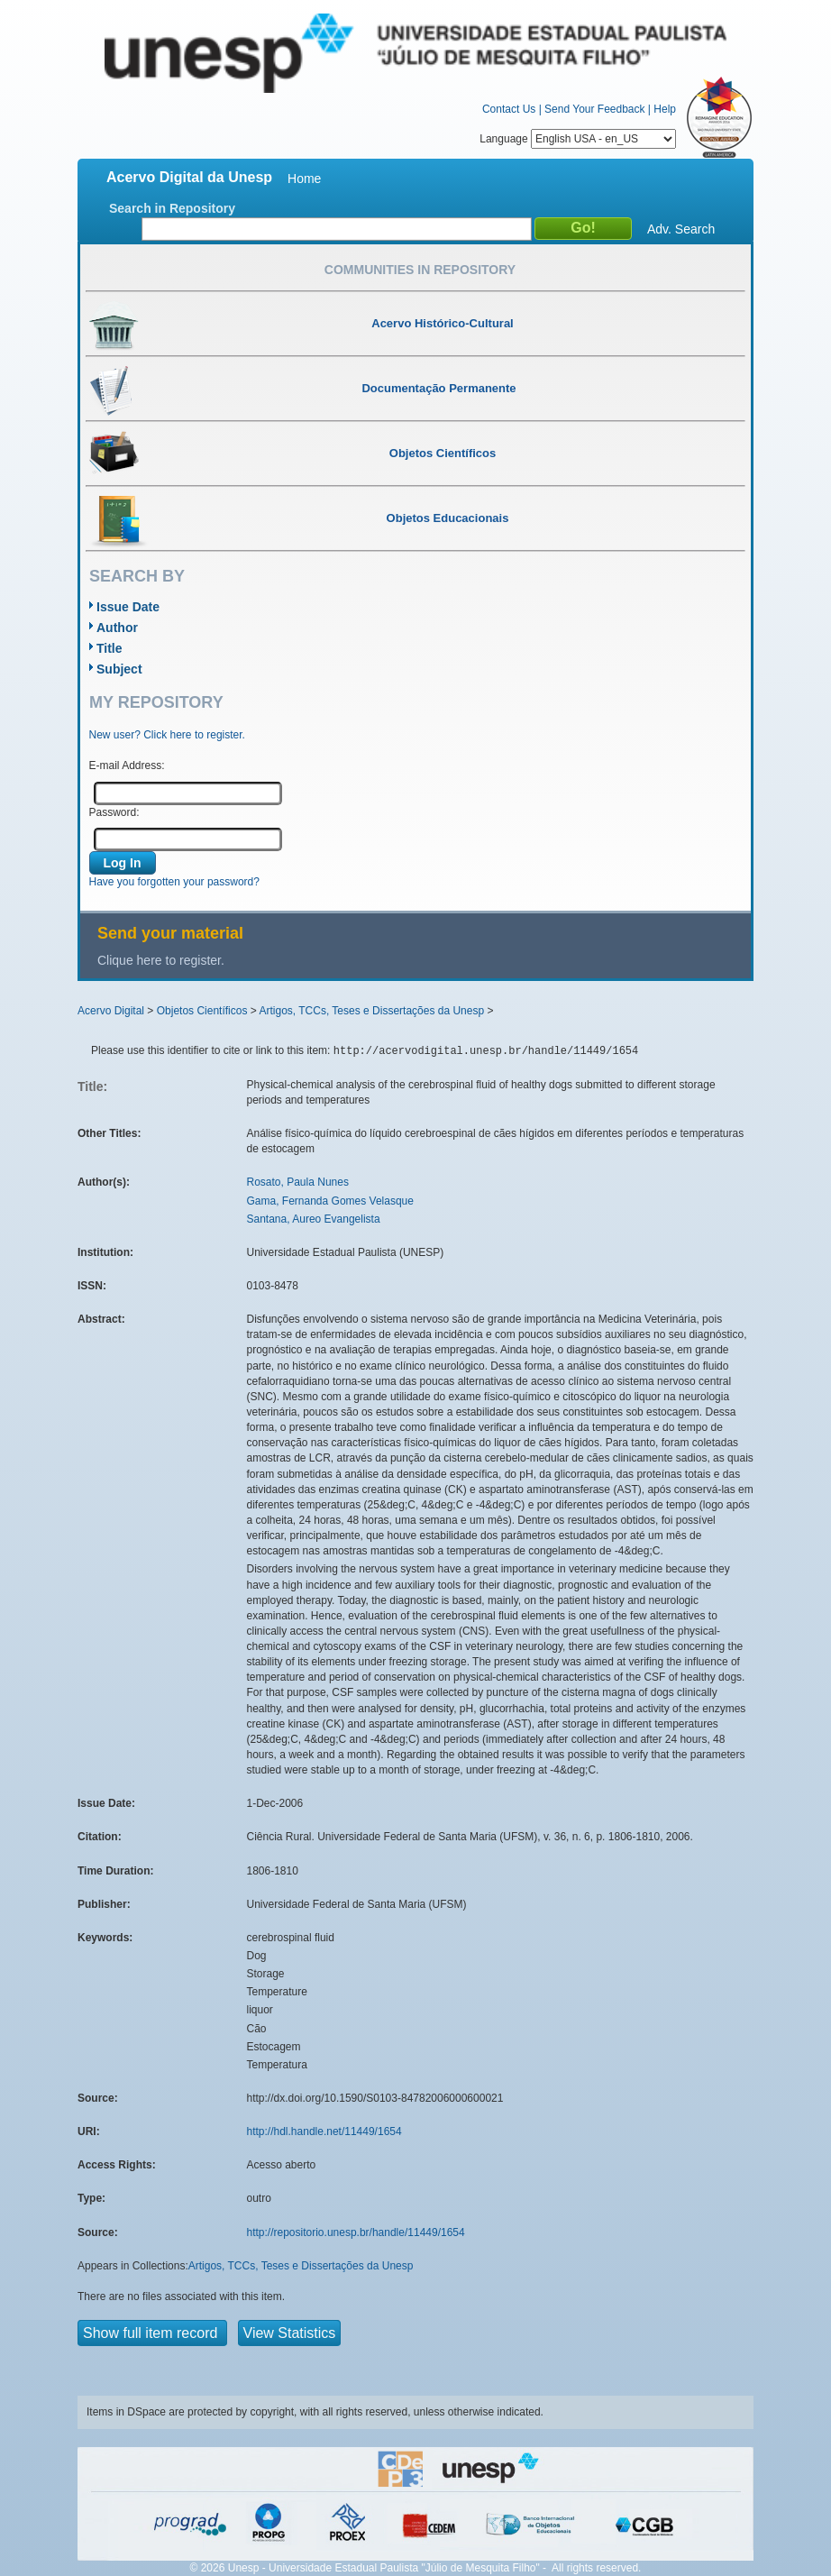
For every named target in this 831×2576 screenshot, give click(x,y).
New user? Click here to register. (167, 735)
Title (109, 648)
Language (577, 139)
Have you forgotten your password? (174, 881)
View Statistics (289, 2333)
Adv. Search (681, 229)
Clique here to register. (160, 960)
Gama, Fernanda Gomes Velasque (330, 1201)
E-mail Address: (127, 765)
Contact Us (508, 109)
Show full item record (152, 2333)
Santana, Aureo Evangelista (313, 1219)
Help (664, 109)
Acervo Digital (111, 1010)
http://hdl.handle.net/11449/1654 (324, 2131)
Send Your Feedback (594, 109)
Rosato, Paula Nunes (298, 1182)
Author (117, 627)
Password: (114, 812)
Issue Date (128, 607)
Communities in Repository (420, 269)
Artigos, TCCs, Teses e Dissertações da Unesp (371, 1010)
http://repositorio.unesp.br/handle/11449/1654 (356, 2232)
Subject (119, 669)
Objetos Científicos (202, 1010)
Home (304, 178)
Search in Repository (172, 208)
